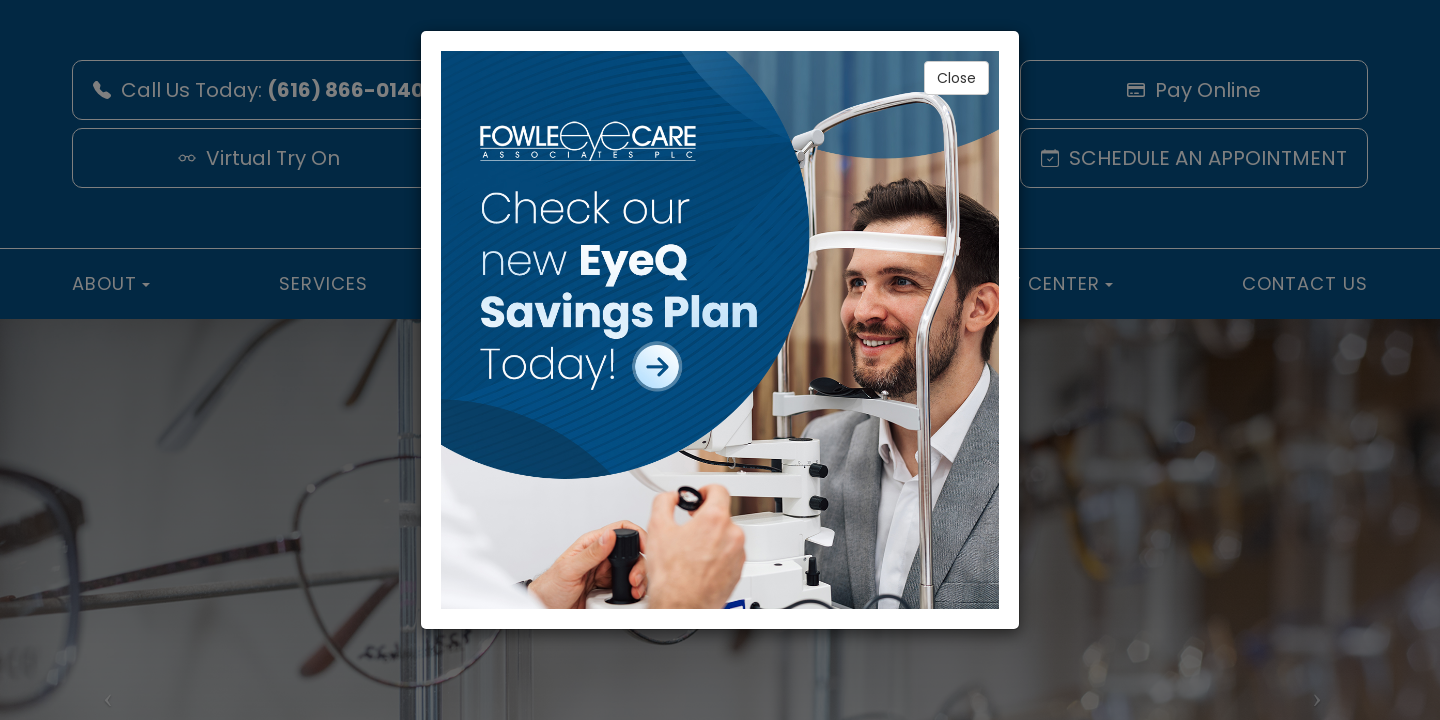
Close (956, 78)
